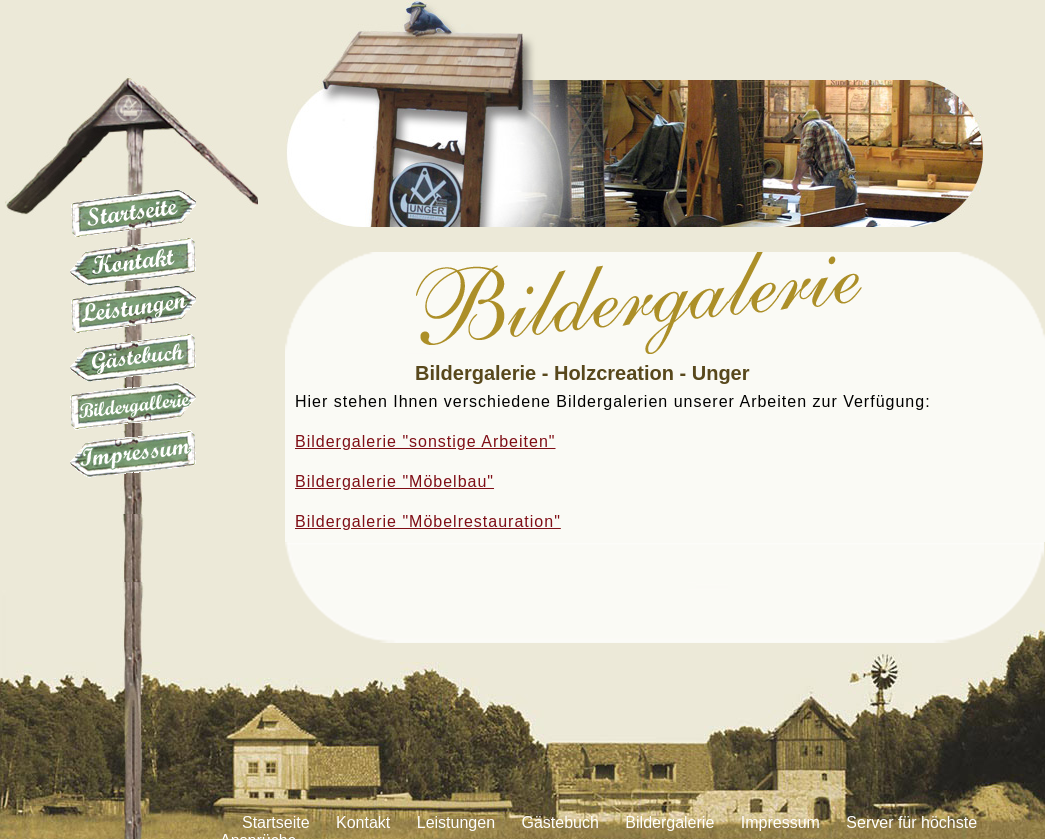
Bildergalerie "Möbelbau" (394, 481)
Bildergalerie (669, 822)
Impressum (133, 454)
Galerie (133, 406)
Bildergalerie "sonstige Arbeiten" (425, 441)
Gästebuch (133, 358)
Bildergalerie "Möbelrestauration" (428, 521)
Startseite (133, 214)
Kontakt (133, 262)
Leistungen (133, 310)
